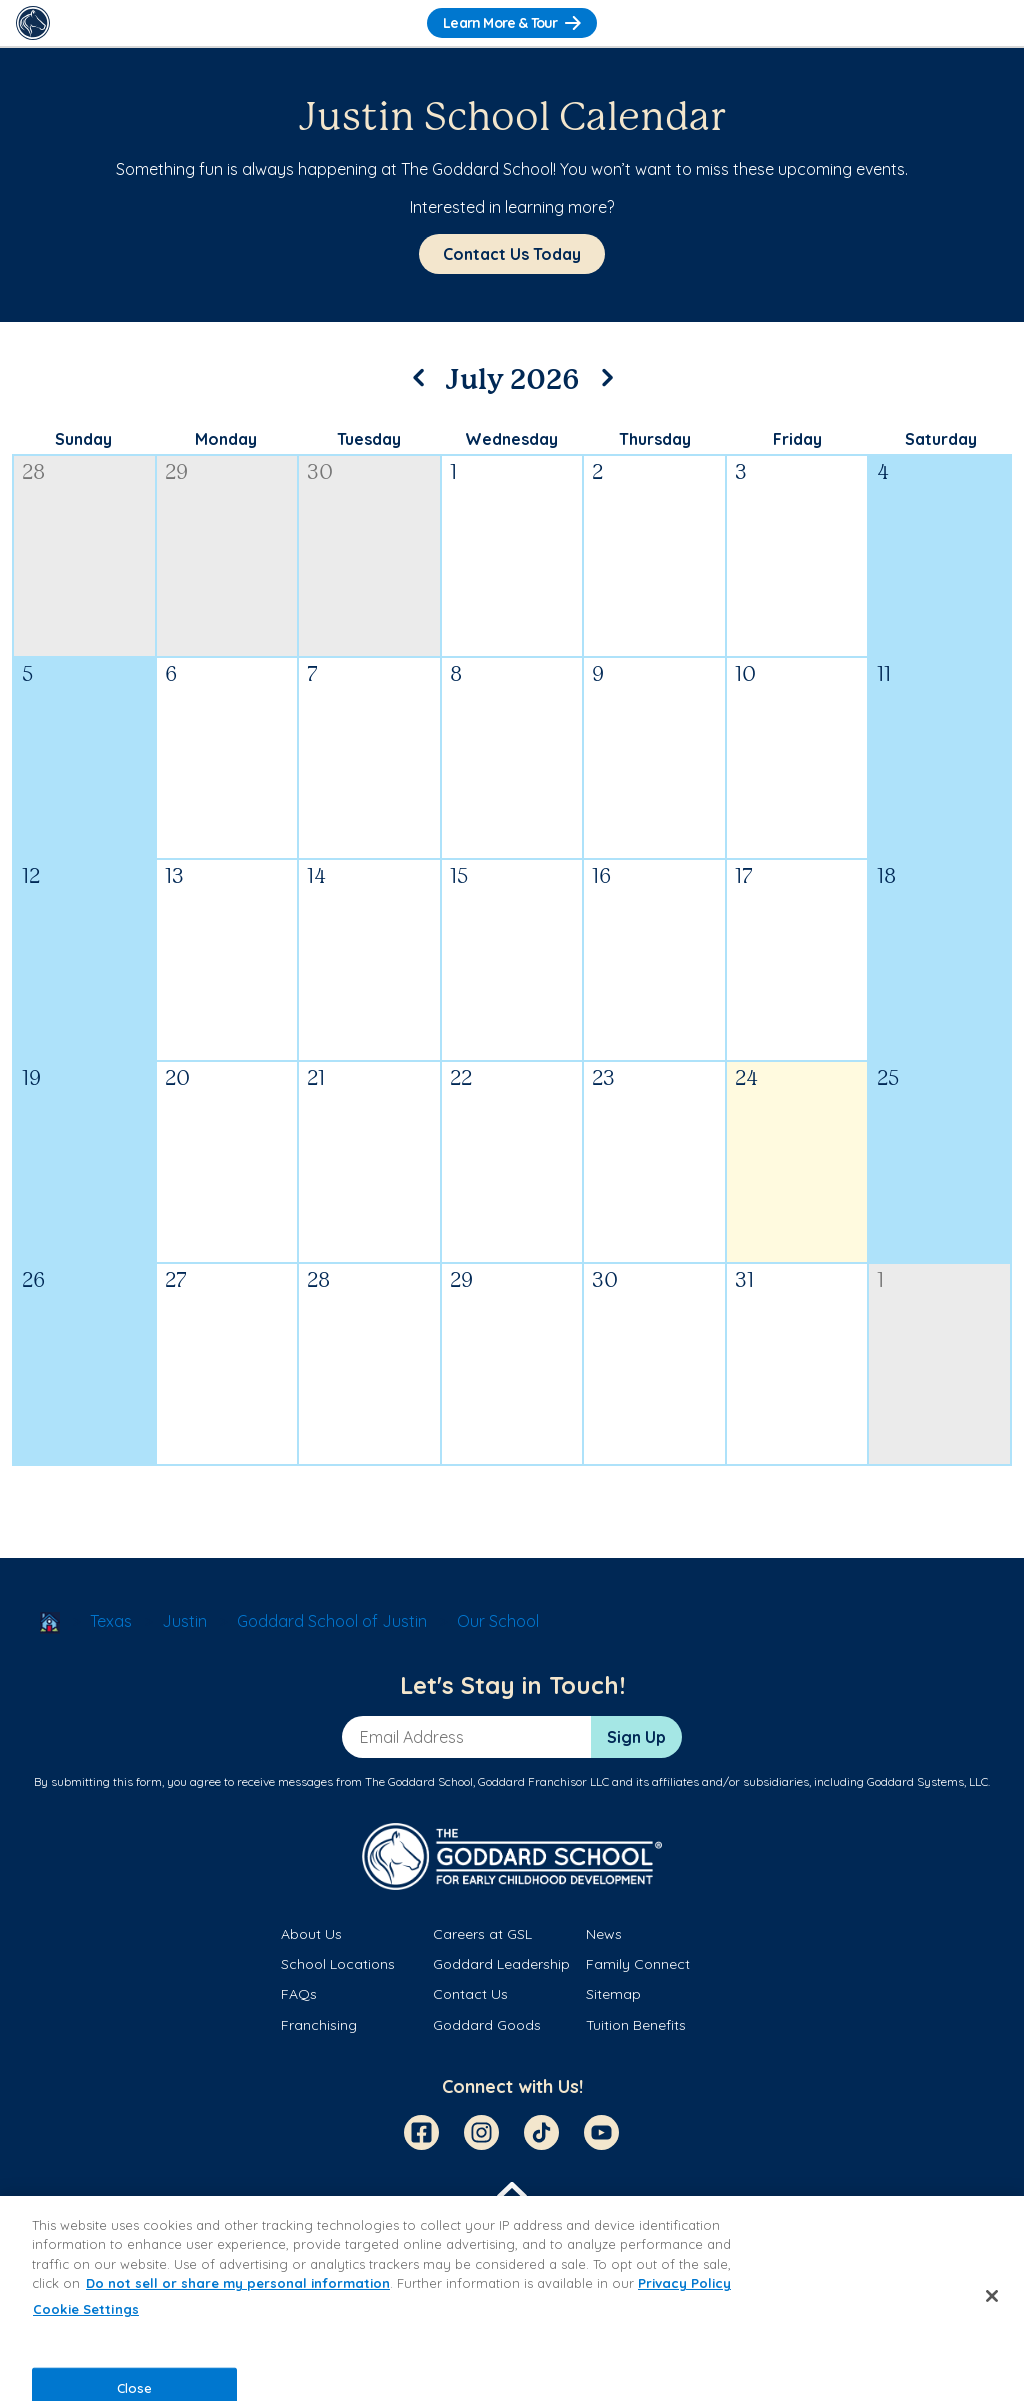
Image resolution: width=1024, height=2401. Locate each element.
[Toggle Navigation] (991, 23)
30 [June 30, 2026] (320, 473)
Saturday (941, 439)
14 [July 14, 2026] (316, 877)
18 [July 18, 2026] (886, 877)
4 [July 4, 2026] (883, 473)
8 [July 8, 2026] (456, 675)
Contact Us (470, 1994)
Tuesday (369, 439)
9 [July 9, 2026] (598, 675)
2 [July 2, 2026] (597, 473)
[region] (512, 2298)
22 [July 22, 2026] (461, 1079)
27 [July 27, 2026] (176, 1281)
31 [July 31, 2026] (744, 1281)
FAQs (299, 1994)
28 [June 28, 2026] (33, 473)
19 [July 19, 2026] (31, 1079)
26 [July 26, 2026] (33, 1281)
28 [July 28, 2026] (318, 1281)
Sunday (83, 439)
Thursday (655, 439)
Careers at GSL (482, 1934)
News (604, 1934)
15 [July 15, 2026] (459, 877)
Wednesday (511, 439)
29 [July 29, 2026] (461, 1281)
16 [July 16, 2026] (601, 877)
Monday (226, 439)
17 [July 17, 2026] (744, 877)
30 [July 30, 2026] (605, 1281)
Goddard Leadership (501, 1964)
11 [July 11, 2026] (884, 675)
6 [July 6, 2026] (171, 675)
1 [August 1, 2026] (880, 1281)
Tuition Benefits (636, 2025)
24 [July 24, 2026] (746, 1079)
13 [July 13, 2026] (174, 877)
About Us (311, 1934)
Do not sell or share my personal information (238, 2283)
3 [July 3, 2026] (741, 473)
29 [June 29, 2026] (176, 473)
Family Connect (638, 1964)
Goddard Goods (487, 2025)
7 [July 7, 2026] (312, 675)
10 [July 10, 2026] (745, 675)
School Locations (338, 1964)
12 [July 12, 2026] (31, 877)
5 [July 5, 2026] (27, 675)
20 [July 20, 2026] (177, 1079)
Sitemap (613, 1994)
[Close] (992, 2296)
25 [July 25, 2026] (888, 1079)
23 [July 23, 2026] (603, 1079)
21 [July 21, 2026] (316, 1079)
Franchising (319, 2025)
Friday (797, 439)
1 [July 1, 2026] (453, 473)
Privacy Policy (684, 2283)
